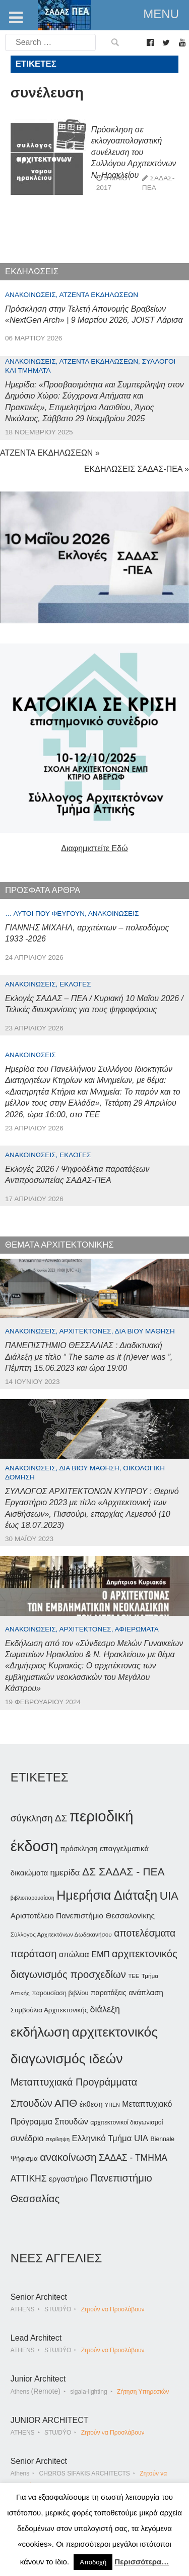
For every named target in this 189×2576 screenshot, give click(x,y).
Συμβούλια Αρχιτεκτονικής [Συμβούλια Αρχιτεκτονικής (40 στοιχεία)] (49, 2010)
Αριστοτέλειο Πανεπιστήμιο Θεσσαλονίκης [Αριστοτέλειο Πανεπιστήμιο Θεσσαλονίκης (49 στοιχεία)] (83, 1915)
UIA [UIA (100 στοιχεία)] (169, 1896)
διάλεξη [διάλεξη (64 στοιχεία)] (105, 2009)
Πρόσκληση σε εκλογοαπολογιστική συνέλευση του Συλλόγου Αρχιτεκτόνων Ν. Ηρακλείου (133, 152)
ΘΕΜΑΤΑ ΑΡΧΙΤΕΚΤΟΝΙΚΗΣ (59, 1245)
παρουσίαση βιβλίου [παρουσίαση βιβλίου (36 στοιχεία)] (60, 1993)
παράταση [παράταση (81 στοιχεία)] (34, 1953)
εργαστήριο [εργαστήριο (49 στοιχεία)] (68, 2178)
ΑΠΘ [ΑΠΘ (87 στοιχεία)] (65, 2103)
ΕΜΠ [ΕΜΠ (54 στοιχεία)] (100, 1954)
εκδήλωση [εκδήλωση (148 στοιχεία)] (40, 2032)
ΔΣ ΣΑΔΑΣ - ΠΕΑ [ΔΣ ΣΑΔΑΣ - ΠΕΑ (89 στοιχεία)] (123, 1871)
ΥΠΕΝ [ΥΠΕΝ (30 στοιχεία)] (112, 2105)
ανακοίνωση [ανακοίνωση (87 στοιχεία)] (68, 2157)
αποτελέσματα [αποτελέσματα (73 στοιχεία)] (144, 1933)
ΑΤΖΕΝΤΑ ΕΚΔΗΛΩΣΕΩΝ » (50, 453)
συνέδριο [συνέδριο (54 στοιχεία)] (27, 2138)
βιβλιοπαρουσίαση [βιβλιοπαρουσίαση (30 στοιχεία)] (32, 1898)
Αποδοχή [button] (93, 2562)
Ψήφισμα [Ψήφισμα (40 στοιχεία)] (24, 2158)
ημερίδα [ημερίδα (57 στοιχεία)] (65, 1872)
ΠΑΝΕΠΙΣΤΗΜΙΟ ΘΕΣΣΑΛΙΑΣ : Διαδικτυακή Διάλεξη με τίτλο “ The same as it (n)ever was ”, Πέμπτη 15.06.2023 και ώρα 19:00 (89, 1356)
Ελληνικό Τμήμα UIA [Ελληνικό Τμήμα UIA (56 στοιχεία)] (110, 2138)
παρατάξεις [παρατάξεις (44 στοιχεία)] (109, 1993)
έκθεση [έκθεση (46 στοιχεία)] (91, 2104)
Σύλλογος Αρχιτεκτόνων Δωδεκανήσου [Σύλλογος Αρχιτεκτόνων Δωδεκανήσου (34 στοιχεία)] (61, 1934)
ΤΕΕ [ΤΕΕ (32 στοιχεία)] (133, 1976)
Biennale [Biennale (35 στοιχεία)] (163, 2139)
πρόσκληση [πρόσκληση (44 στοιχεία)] (79, 1849)
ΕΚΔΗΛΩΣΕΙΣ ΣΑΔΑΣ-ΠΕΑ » (136, 469)
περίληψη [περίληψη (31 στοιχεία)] (58, 2139)
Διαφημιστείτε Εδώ (94, 848)
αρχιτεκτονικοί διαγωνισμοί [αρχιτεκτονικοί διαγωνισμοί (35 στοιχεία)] (126, 2122)
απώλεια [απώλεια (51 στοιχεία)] (74, 1954)
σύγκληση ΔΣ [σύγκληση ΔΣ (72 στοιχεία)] (39, 1818)
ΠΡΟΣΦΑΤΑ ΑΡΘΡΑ (42, 890)
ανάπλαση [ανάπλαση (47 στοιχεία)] (146, 1992)
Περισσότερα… (141, 2561)
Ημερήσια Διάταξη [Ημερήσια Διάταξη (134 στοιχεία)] (106, 1895)
